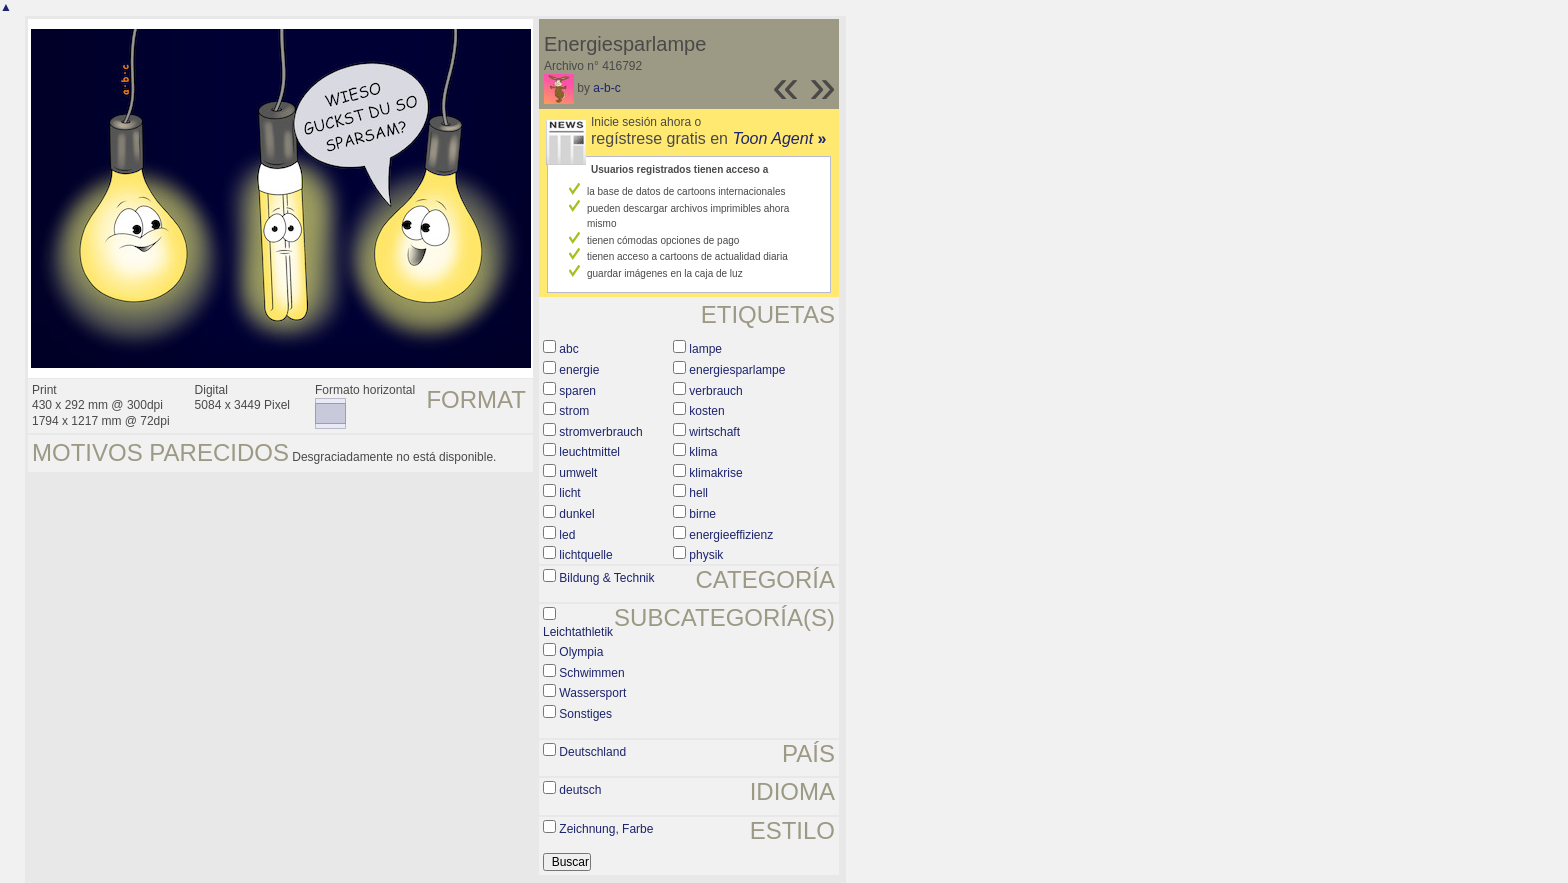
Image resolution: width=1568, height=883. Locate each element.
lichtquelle (585, 555)
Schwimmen (591, 673)
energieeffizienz (731, 535)
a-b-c (606, 88)
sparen (577, 391)
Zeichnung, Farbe (606, 829)
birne (702, 514)
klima (703, 452)
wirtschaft (714, 432)
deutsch (580, 790)
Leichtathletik (578, 632)
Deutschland (592, 752)
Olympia (581, 652)
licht (569, 493)
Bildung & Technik (606, 578)
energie (579, 370)
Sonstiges (585, 714)
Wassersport (592, 693)
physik (706, 555)
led (567, 535)
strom (574, 411)
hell (698, 493)
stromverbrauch (600, 432)
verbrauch (715, 391)
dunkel (576, 514)
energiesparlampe (737, 370)
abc (568, 349)
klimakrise (715, 473)
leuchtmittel (589, 452)
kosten (706, 411)
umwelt (578, 473)
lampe (705, 349)
